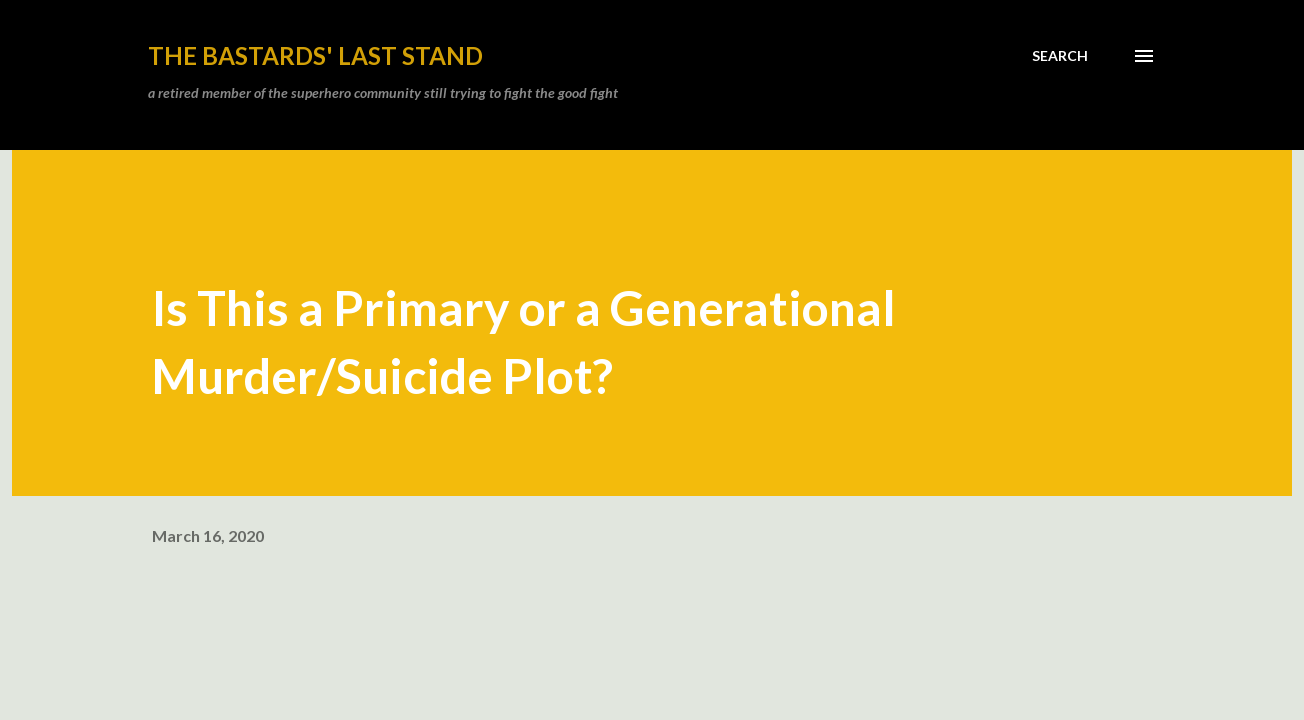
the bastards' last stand (315, 55)
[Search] (1060, 56)
